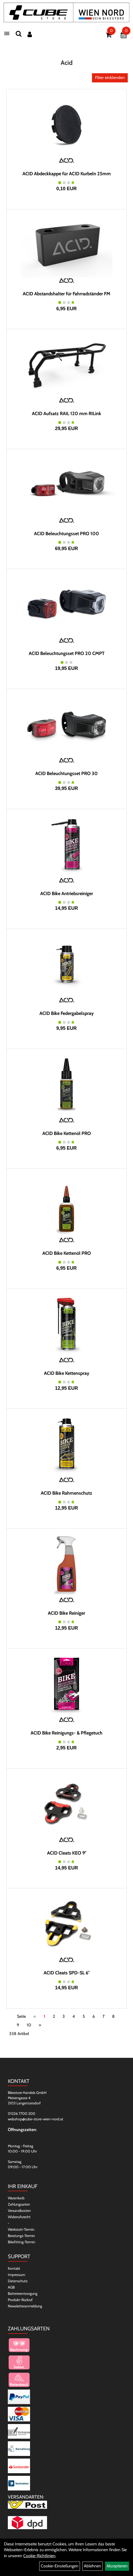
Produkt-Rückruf (20, 2299)
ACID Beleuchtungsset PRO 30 (66, 773)
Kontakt (14, 2268)
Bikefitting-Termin (21, 2242)
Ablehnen (92, 2565)
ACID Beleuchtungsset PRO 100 (66, 533)
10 (29, 2025)
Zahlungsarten (19, 2204)
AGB (11, 2287)
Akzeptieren (117, 2565)
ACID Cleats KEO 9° (66, 1853)
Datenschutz (18, 2281)
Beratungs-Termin (21, 2235)
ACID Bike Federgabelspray (66, 1013)
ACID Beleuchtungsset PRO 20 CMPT (67, 653)
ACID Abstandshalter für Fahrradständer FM (66, 294)
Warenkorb (16, 2198)
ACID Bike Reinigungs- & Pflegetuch (66, 1733)
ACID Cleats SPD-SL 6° (67, 1973)
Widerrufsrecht (19, 2217)
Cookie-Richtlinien (39, 2555)
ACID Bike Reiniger (66, 1613)
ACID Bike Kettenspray (66, 1373)
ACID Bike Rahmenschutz (66, 1493)
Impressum (16, 2274)
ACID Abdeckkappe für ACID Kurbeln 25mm (66, 174)
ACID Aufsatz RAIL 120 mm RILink (66, 413)
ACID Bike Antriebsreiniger (66, 893)
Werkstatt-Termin (21, 2229)
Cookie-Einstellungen (59, 2565)
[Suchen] (18, 34)
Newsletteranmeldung (25, 2306)
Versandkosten (19, 2210)
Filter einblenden (110, 77)
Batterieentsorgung (22, 2293)
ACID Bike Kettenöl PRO (66, 1133)
